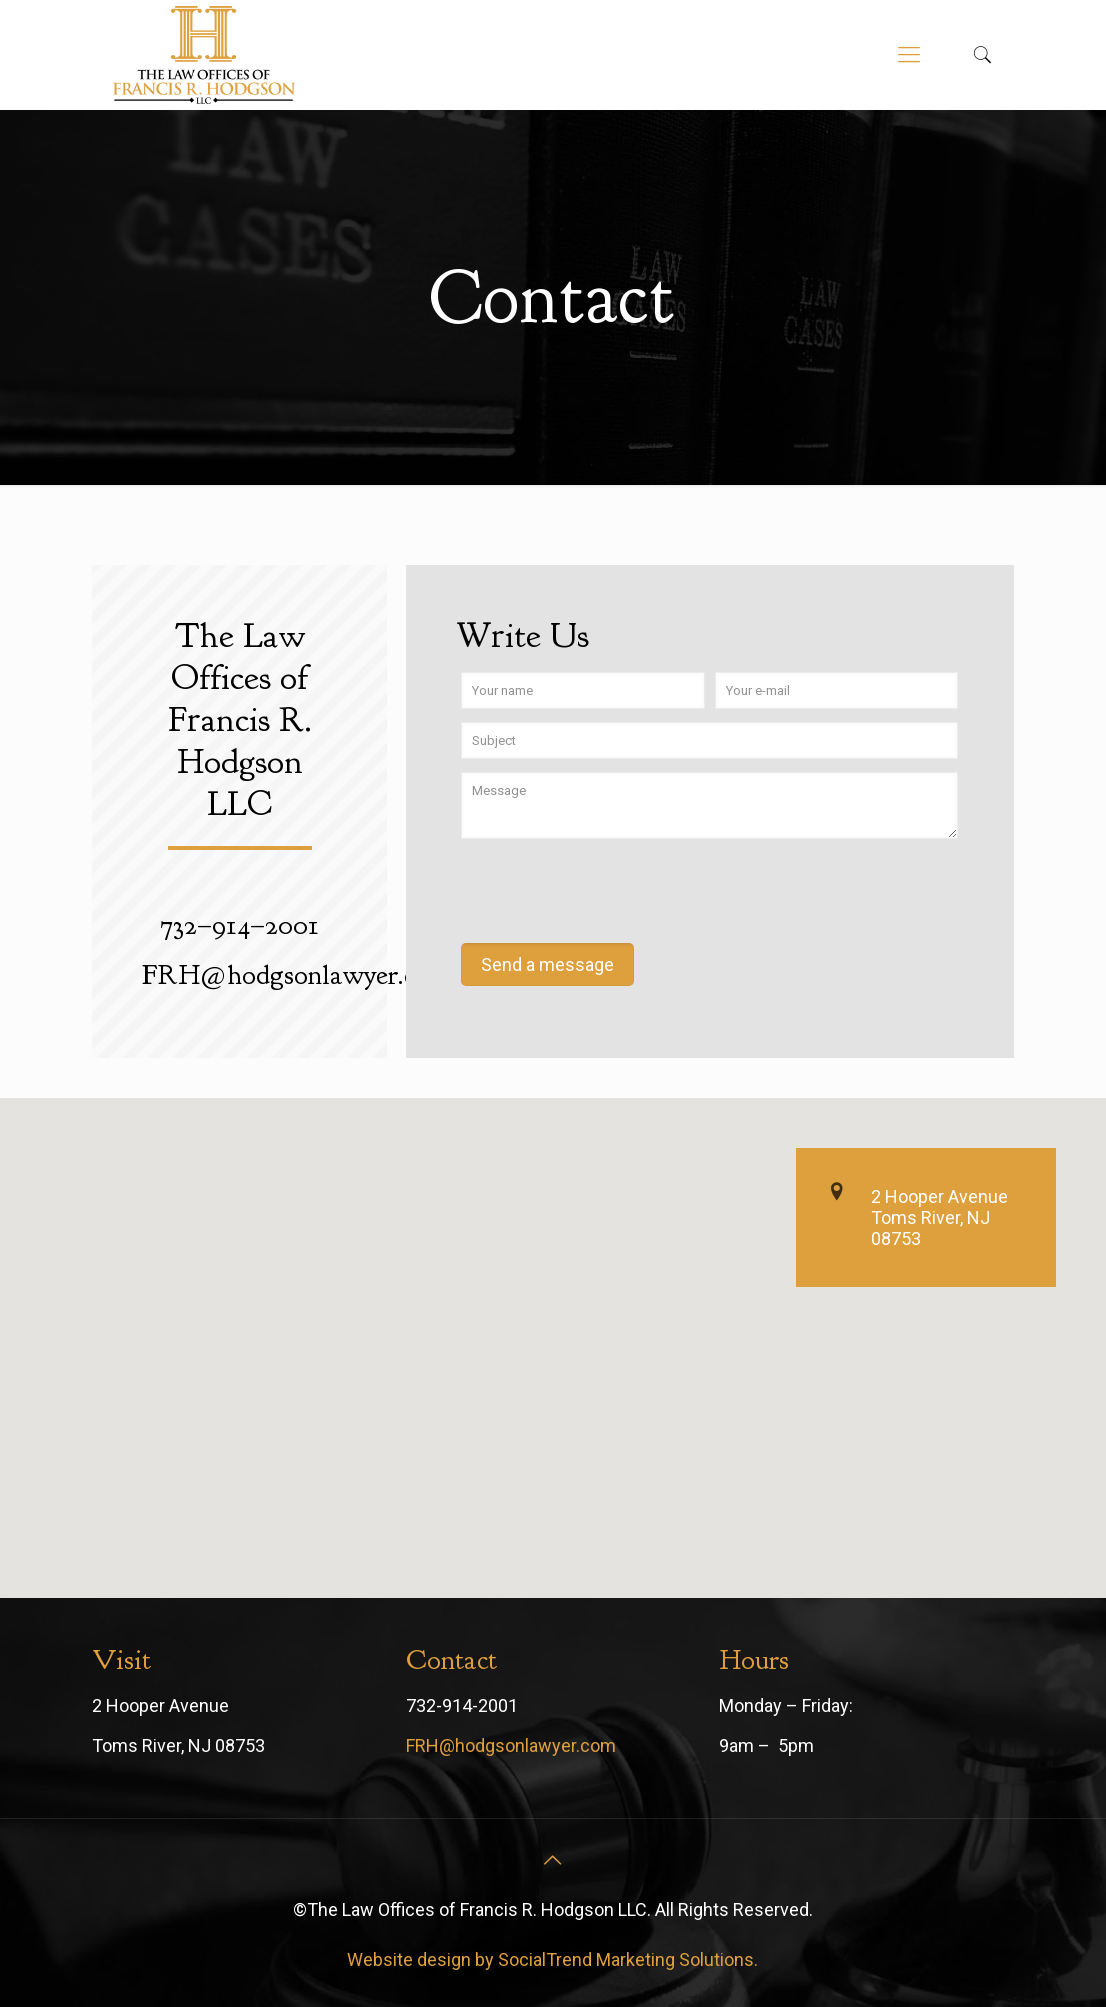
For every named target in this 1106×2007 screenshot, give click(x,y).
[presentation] (613, 894)
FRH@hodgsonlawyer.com (511, 1745)
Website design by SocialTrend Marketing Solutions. (552, 1959)
